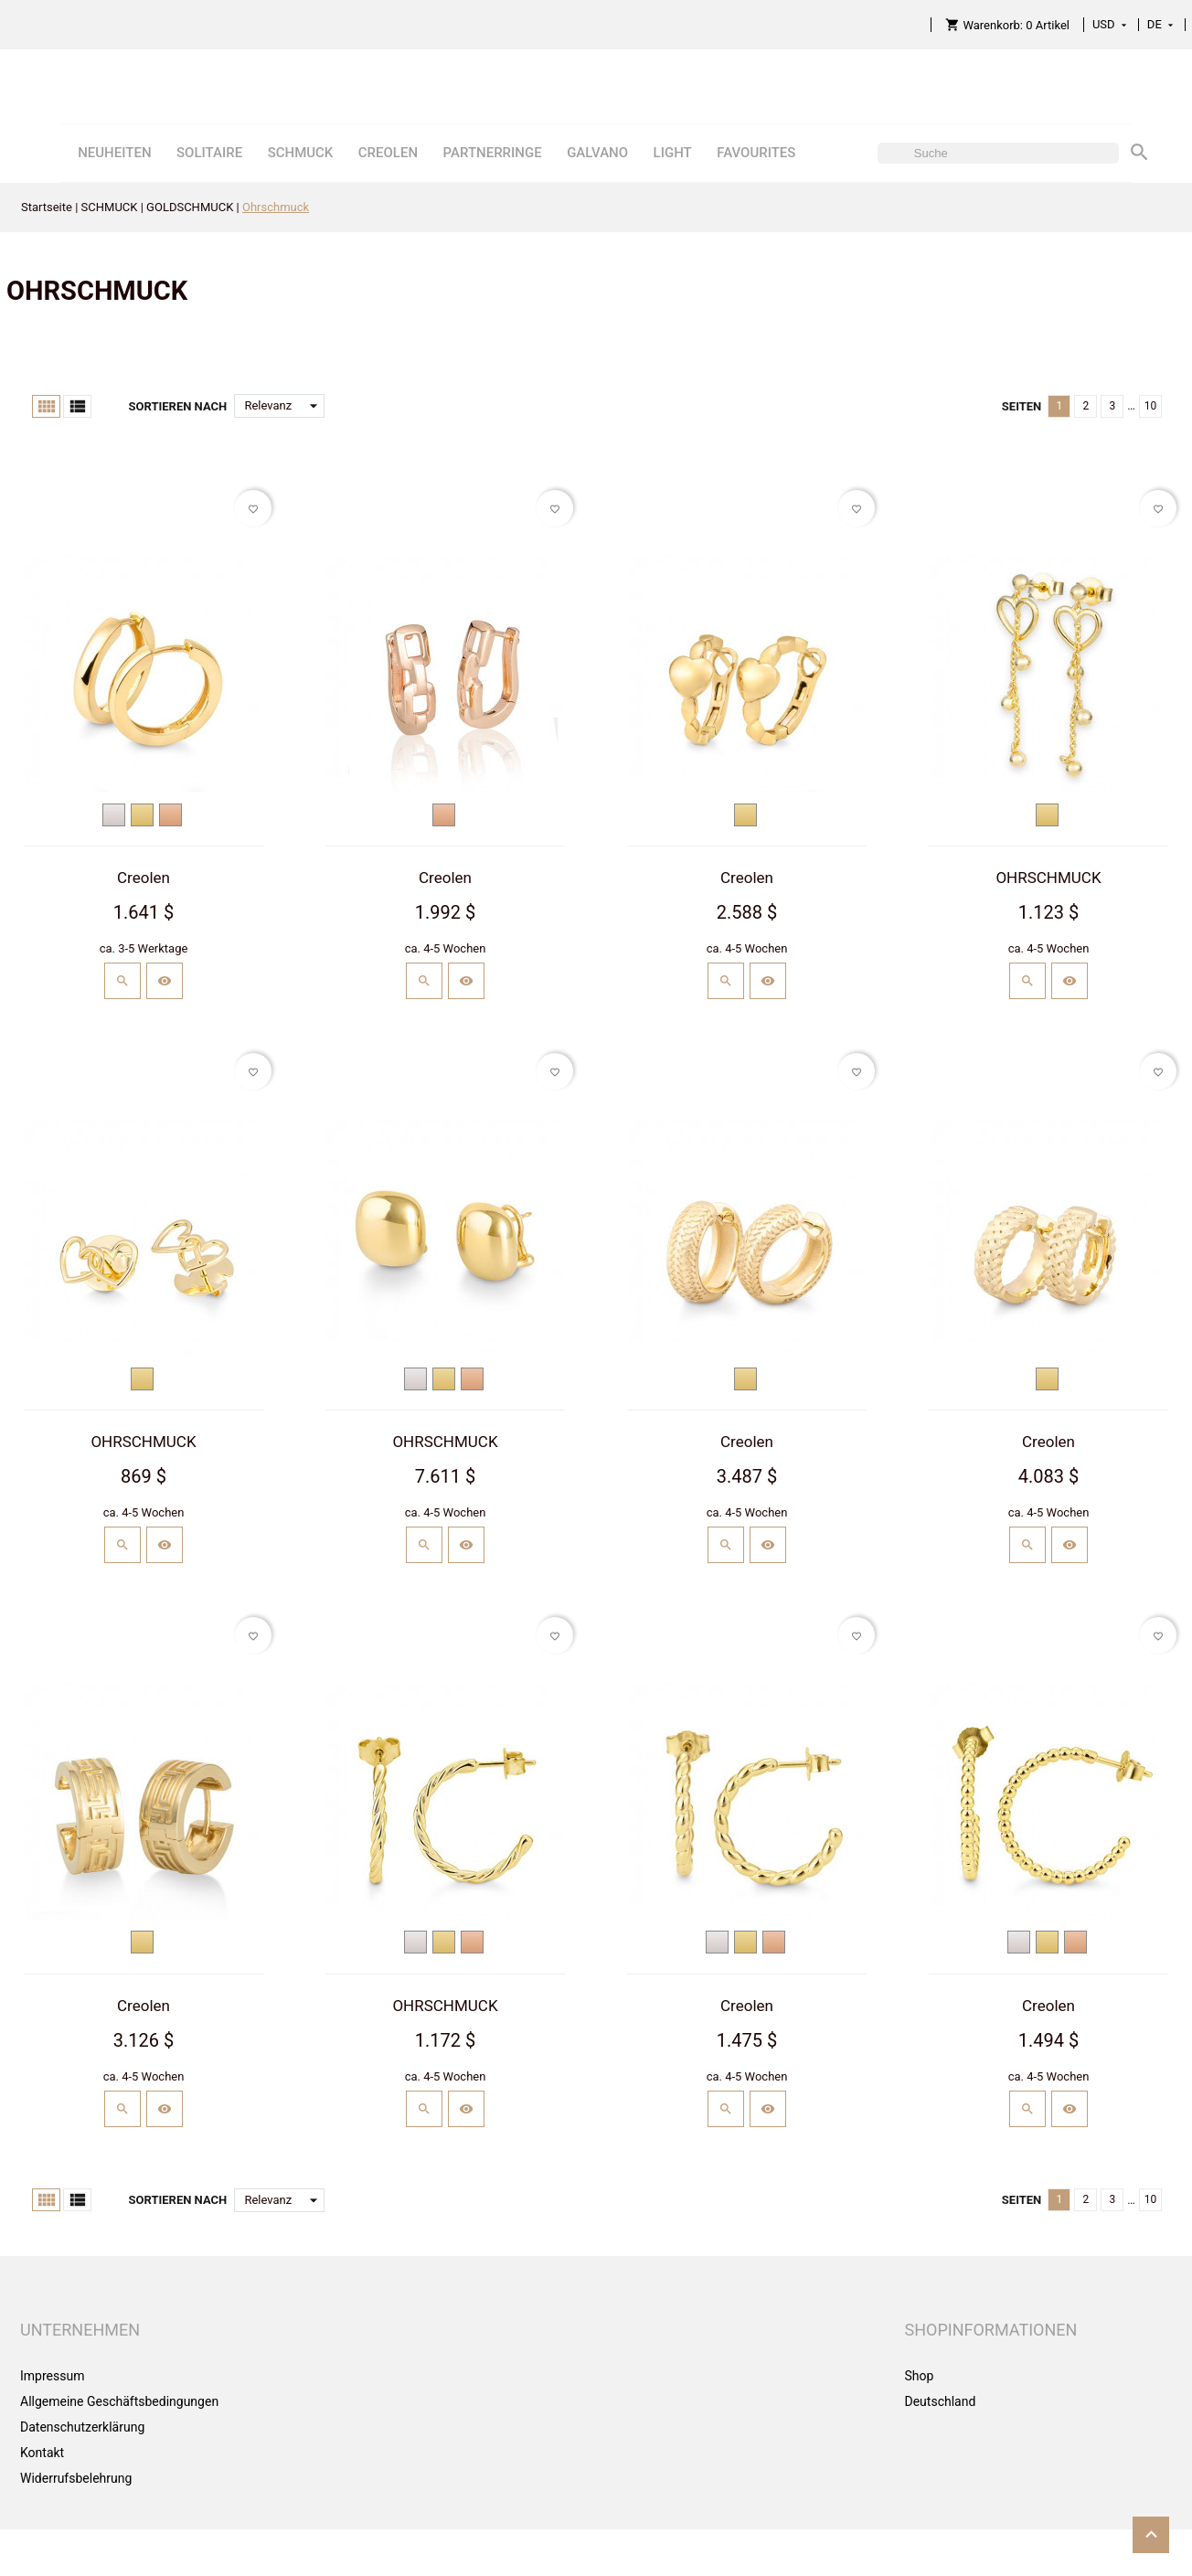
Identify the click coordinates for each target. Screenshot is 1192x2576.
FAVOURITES (756, 152)
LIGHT (673, 152)
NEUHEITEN (114, 152)
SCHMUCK (301, 152)
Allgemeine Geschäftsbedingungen (119, 2401)
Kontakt (42, 2452)
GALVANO (597, 152)
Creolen (143, 877)
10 (1150, 405)
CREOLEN (388, 152)
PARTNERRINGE (492, 152)
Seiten (1021, 406)
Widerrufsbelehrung (76, 2478)
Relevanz (284, 406)
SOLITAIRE (209, 152)
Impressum (52, 2375)
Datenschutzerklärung (82, 2427)
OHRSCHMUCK (1048, 877)
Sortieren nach (177, 406)
